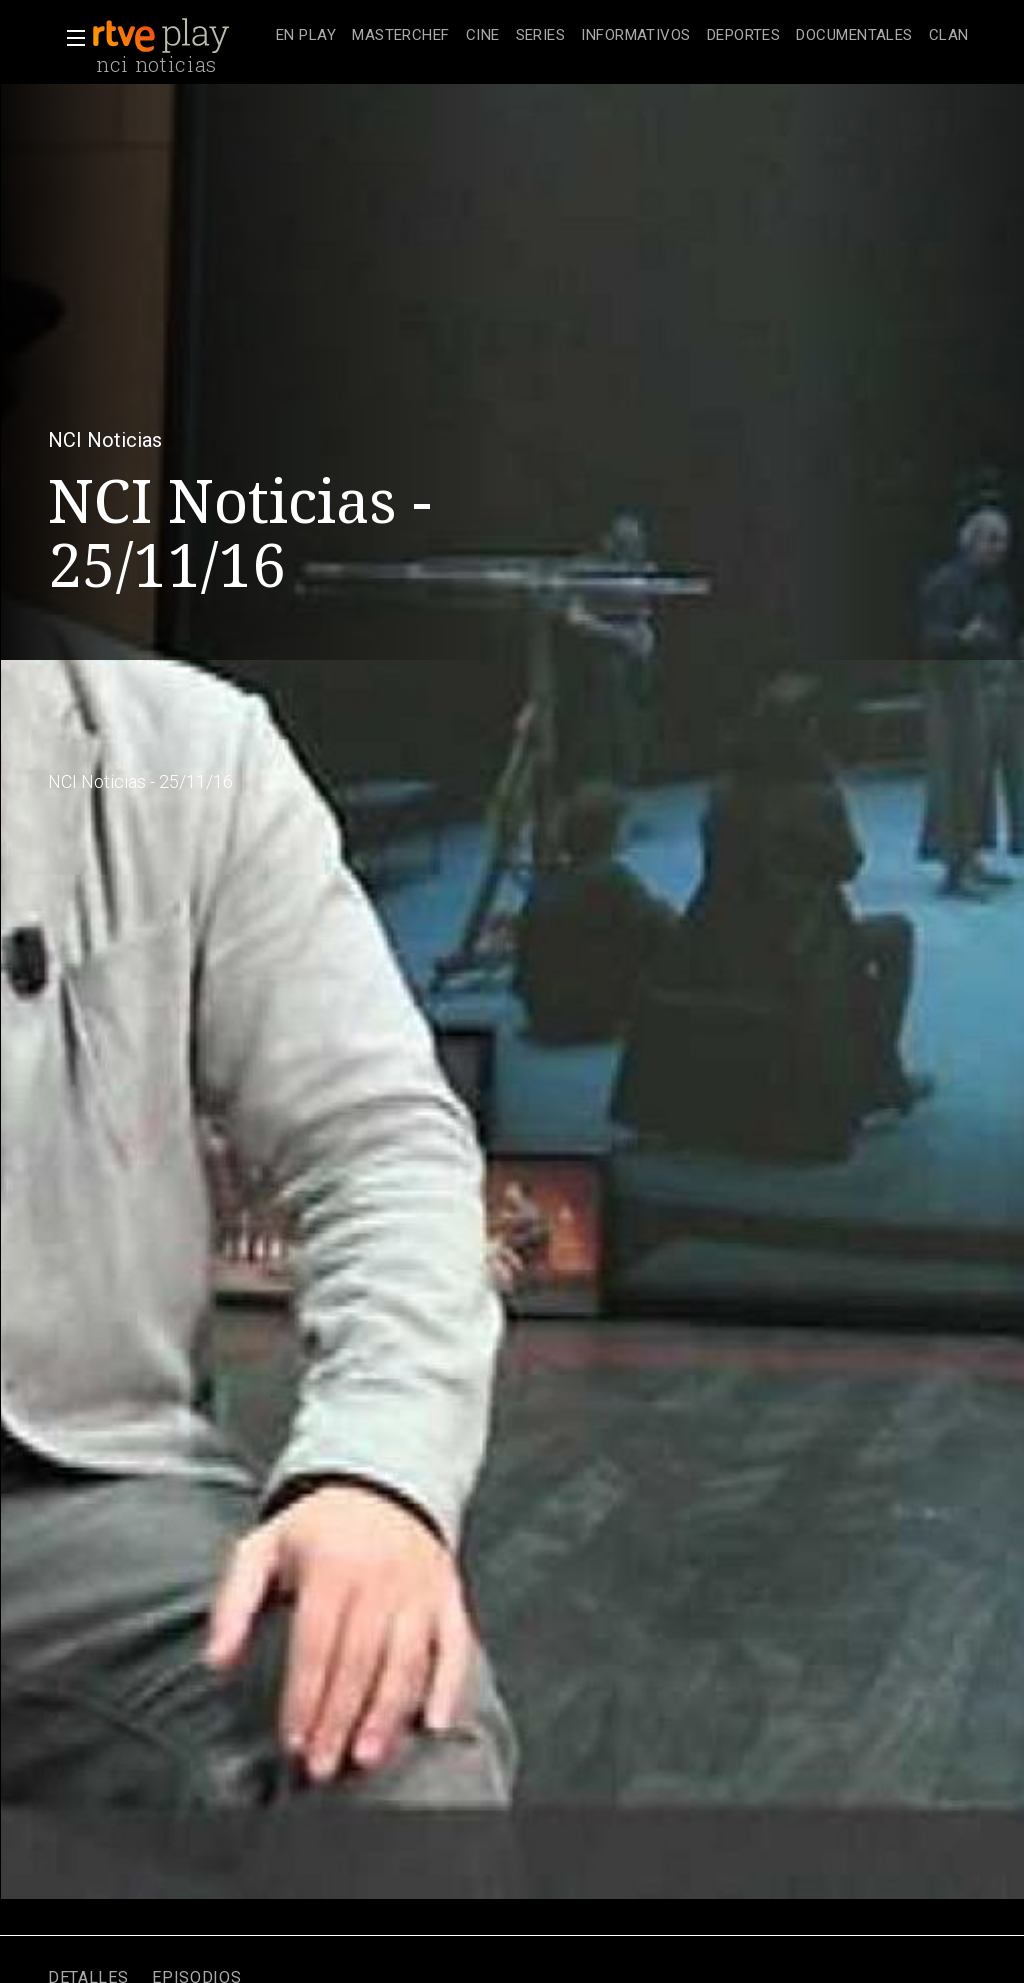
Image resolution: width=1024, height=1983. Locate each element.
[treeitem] (306, 36)
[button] (70, 38)
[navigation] (622, 36)
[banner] (180, 36)
